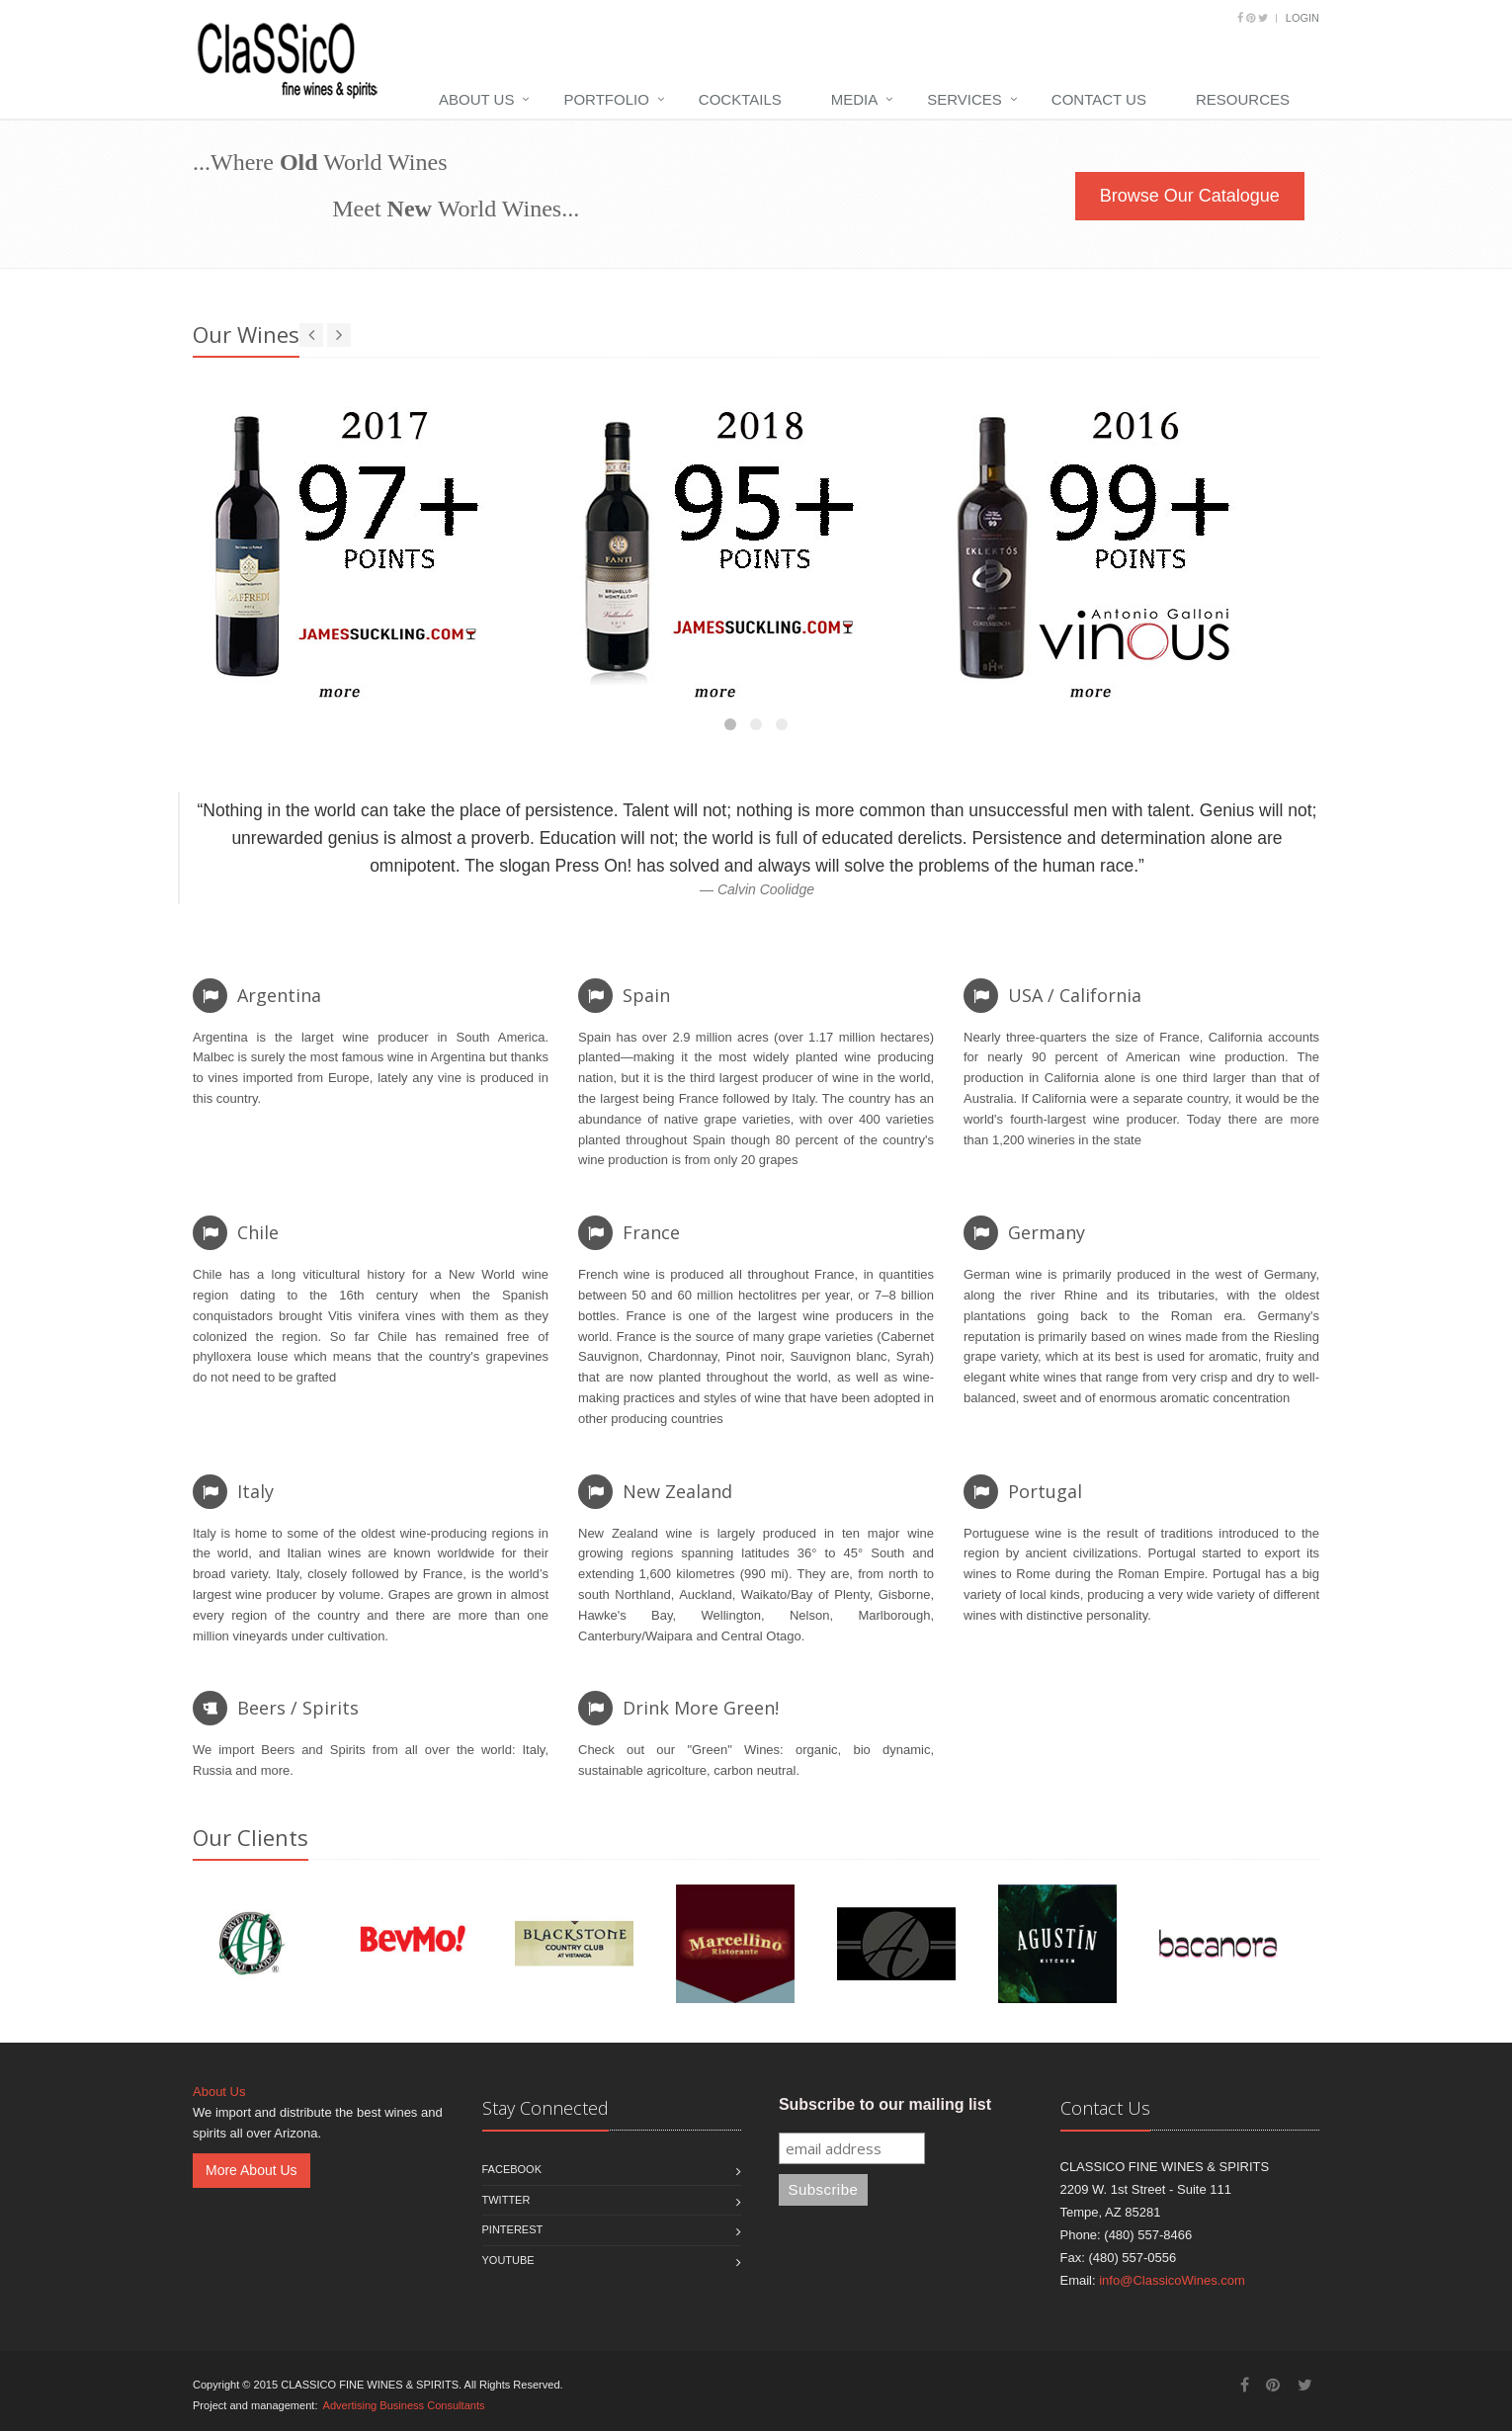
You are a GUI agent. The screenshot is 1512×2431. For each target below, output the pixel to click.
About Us (476, 99)
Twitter (506, 2200)
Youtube (508, 2260)
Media (855, 99)
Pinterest (513, 2229)
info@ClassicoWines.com (1172, 2280)
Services (964, 99)
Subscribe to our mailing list (885, 2104)
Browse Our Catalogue (1190, 196)
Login (1302, 18)
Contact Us (1098, 99)
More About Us (251, 2170)
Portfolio (605, 99)
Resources (1243, 99)
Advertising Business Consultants (404, 2405)
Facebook (512, 2169)
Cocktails (740, 99)
